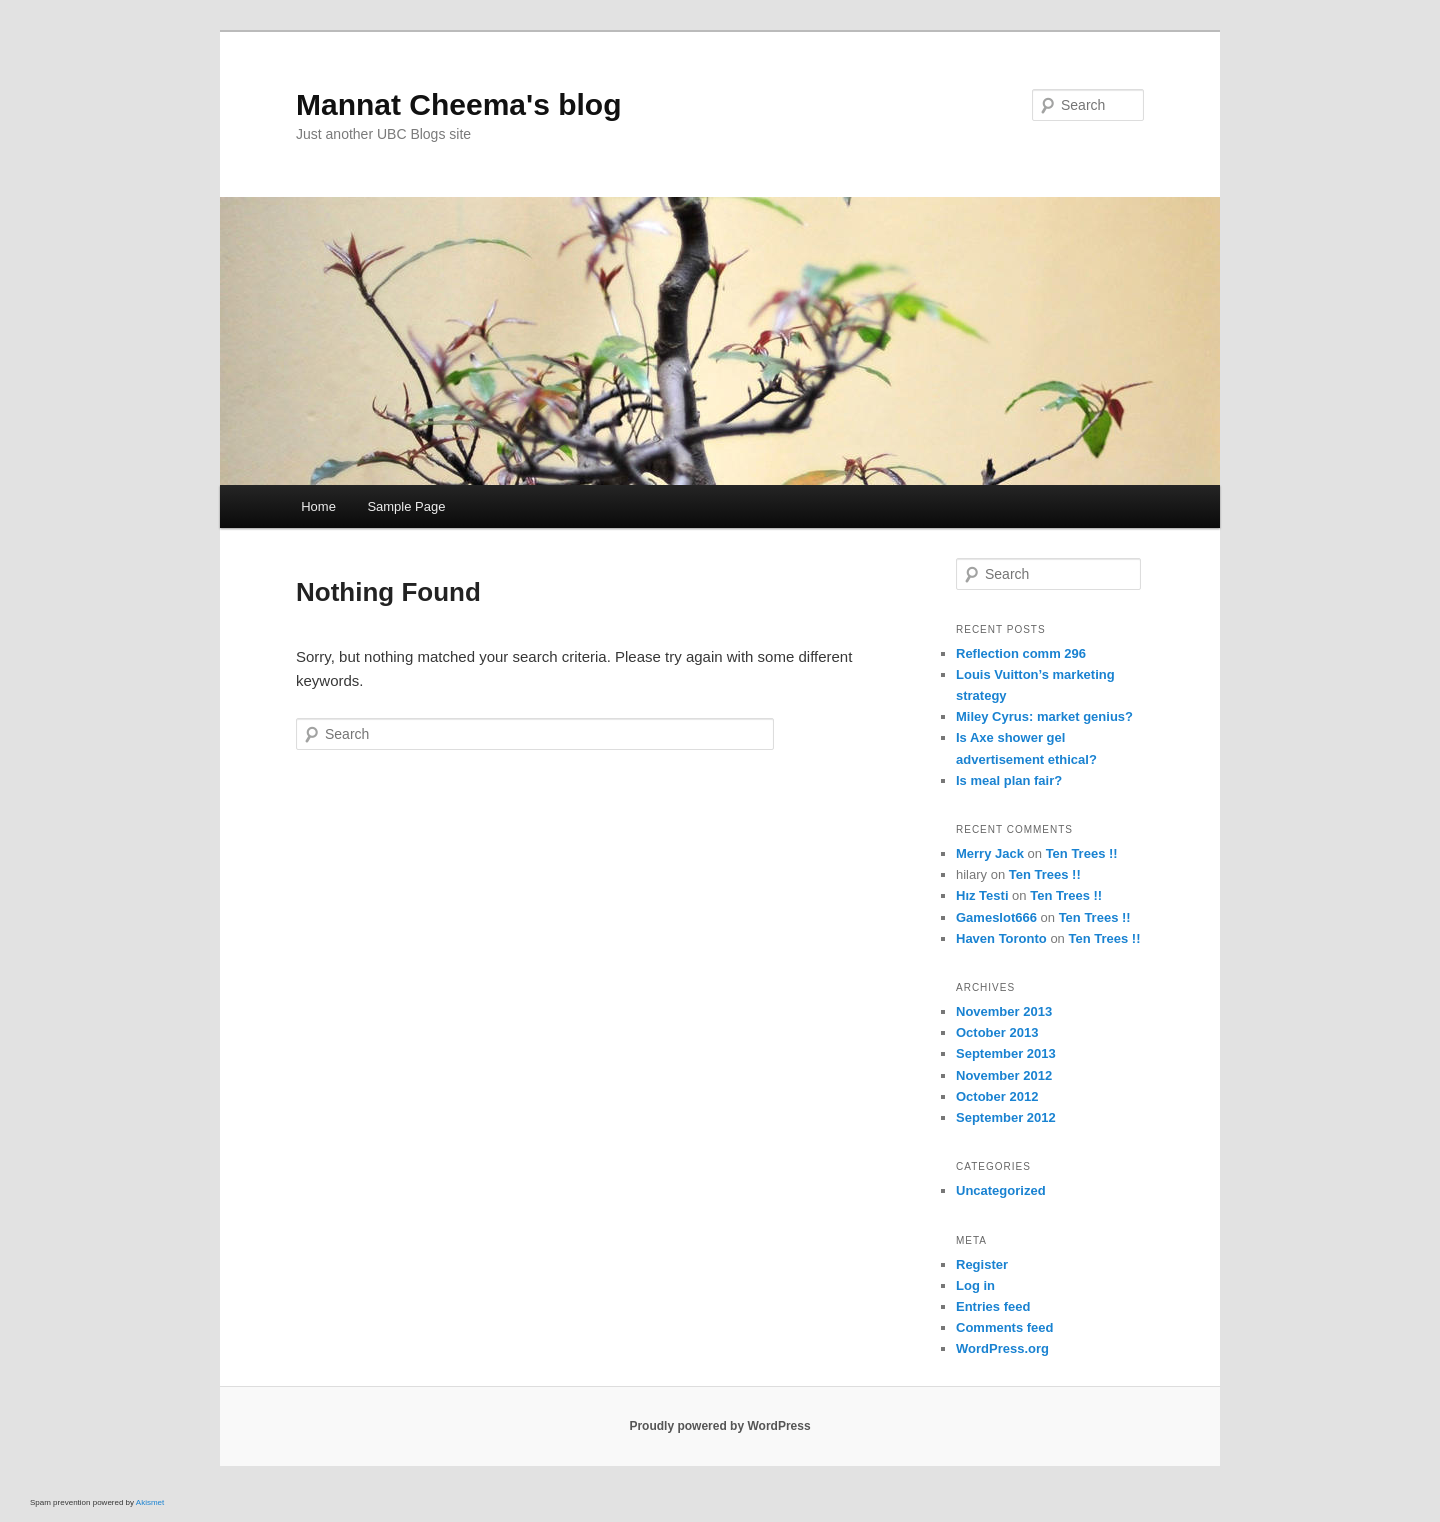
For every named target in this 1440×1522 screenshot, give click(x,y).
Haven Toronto (1001, 938)
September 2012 (1006, 1117)
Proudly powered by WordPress (719, 1426)
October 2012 (997, 1096)
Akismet (150, 1502)
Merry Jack (990, 853)
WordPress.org (1002, 1348)
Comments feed (1005, 1327)
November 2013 (1004, 1011)
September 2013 (1006, 1053)
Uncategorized (1001, 1190)
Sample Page (406, 506)
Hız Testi (982, 895)
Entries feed (993, 1306)
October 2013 (997, 1032)
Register (982, 1264)
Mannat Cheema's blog (459, 104)
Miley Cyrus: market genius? (1044, 716)
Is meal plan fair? (1009, 780)
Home (318, 506)
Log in (975, 1285)
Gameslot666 (996, 917)
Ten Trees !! (1082, 853)
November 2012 (1004, 1075)
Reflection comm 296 (1021, 653)
